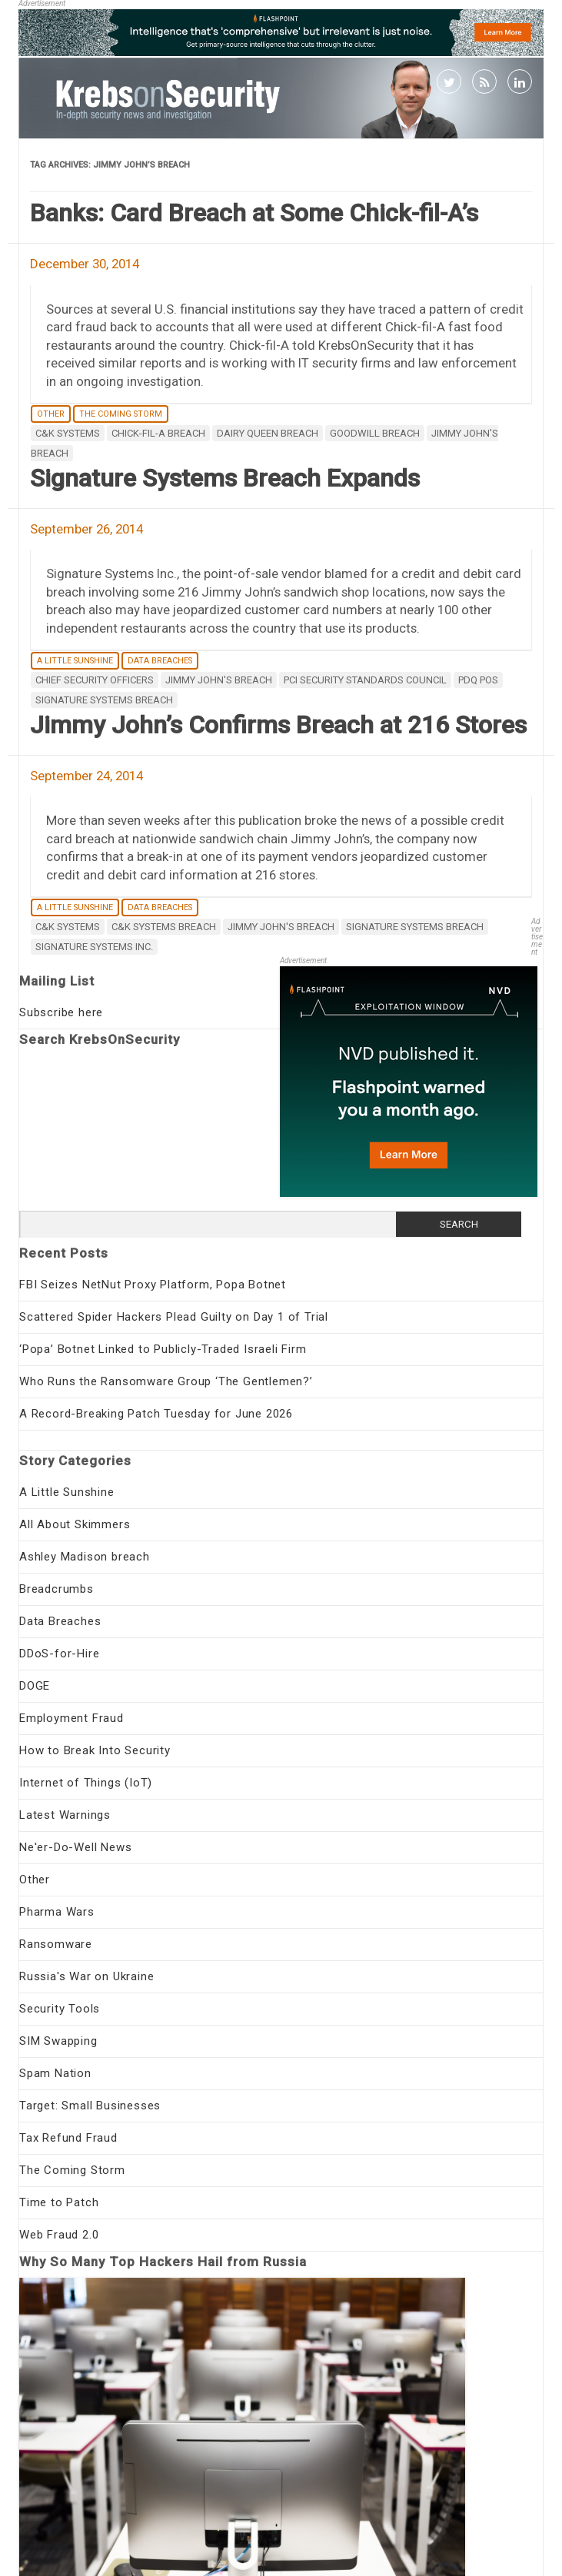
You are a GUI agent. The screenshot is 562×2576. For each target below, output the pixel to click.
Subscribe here (61, 1012)
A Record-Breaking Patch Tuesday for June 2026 (156, 1414)
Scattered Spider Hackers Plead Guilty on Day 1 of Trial (173, 1317)
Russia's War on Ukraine (86, 1976)
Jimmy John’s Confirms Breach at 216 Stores (278, 725)
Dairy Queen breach (267, 433)
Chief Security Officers (94, 680)
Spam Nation (55, 2073)
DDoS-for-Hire (59, 1653)
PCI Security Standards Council (365, 680)
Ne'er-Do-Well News (75, 1847)
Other (51, 414)
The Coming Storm (120, 414)
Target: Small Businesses (90, 2105)
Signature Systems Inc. (94, 946)
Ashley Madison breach (84, 1557)
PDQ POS (478, 680)
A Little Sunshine (75, 661)
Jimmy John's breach (218, 680)
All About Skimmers (74, 1524)
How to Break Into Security (95, 1750)
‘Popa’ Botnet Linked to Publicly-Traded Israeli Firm (163, 1349)
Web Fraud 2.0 (58, 2235)
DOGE (34, 1686)
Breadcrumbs (56, 1589)
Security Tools (59, 2009)
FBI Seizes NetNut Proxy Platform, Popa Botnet (152, 1284)
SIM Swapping (58, 2041)
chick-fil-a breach (158, 433)
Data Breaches (160, 661)
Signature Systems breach (104, 700)
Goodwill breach (375, 433)
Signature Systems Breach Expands (225, 478)
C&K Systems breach (163, 926)
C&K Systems (67, 433)
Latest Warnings (65, 1815)
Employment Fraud (71, 1718)
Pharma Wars (57, 1912)
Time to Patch (58, 2202)
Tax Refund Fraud (68, 2138)
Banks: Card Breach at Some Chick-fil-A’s (254, 213)
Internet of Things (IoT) (85, 1783)
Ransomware (55, 1944)
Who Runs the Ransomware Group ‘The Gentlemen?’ (166, 1381)
